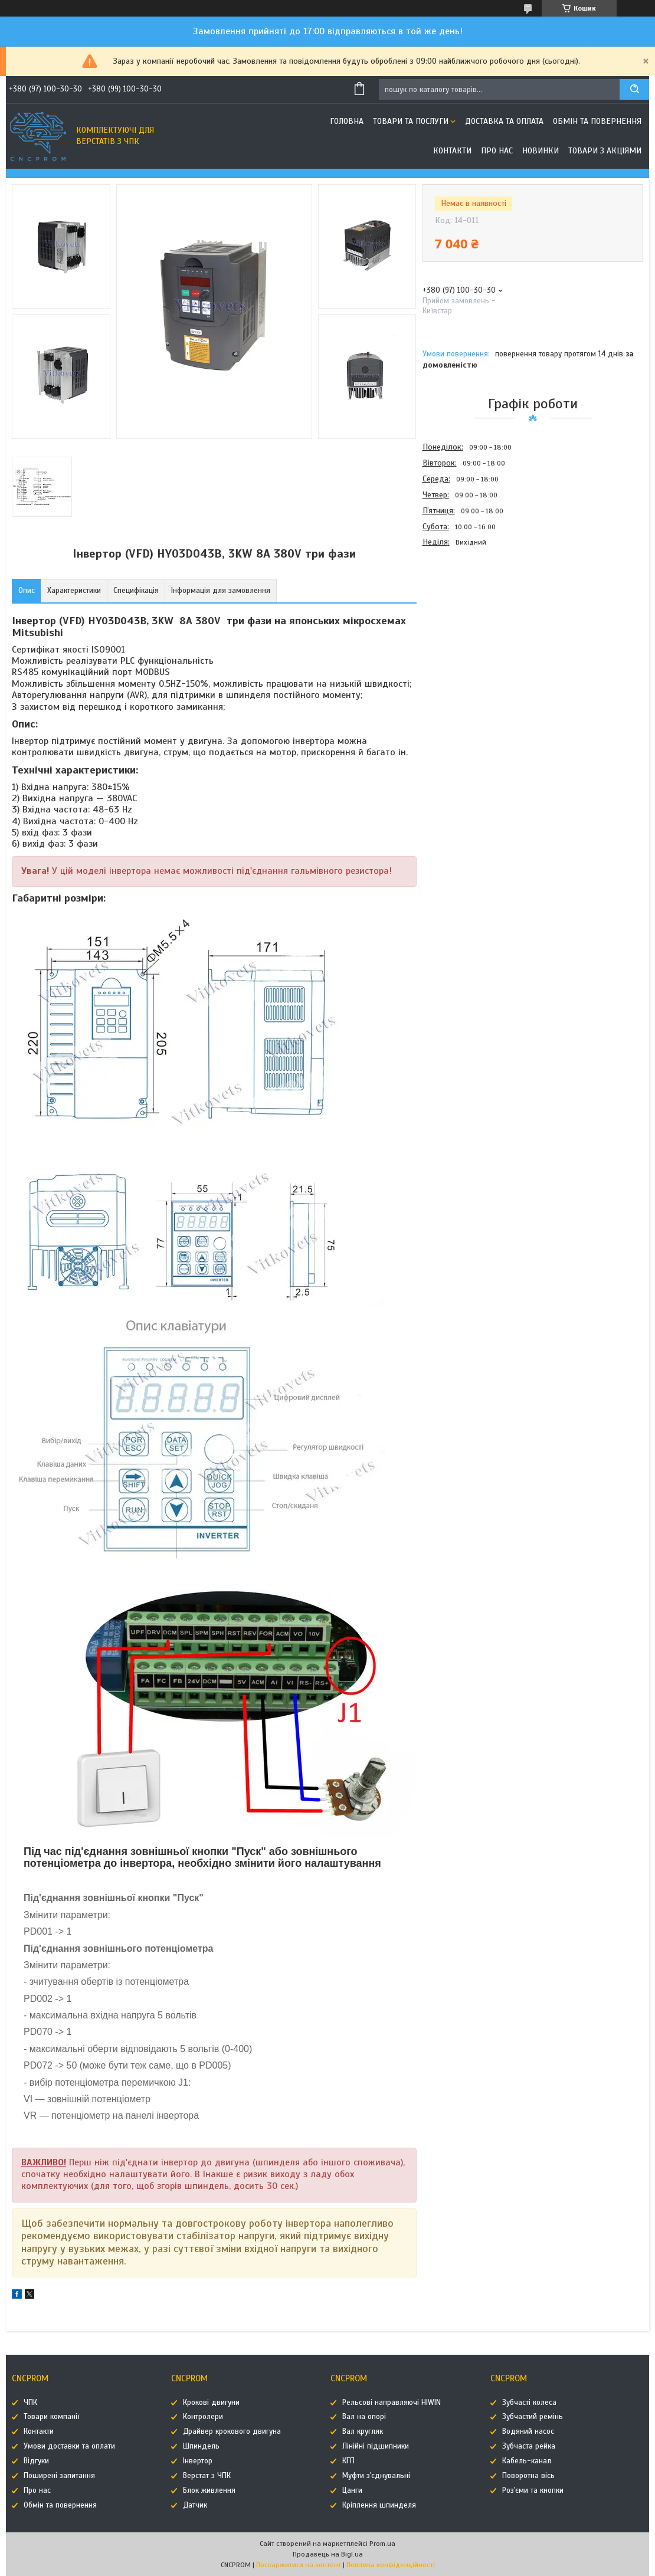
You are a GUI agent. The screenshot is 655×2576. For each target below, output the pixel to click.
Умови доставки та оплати (69, 2446)
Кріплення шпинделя (379, 2505)
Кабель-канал (526, 2461)
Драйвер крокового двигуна (232, 2431)
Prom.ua (382, 2543)
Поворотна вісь (528, 2475)
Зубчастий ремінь (532, 2416)
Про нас (497, 151)
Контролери (203, 2416)
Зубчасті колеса (529, 2402)
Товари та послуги (410, 121)
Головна (346, 121)
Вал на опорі (364, 2416)
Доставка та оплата (504, 121)
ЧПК (30, 2402)
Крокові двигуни (211, 2402)
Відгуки (36, 2461)
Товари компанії (52, 2416)
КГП (348, 2461)
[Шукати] (634, 89)
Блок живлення (209, 2490)
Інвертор (197, 2461)
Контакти (452, 151)
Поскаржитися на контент (298, 2565)
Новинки (540, 151)
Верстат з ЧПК (207, 2475)
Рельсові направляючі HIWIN (391, 2402)
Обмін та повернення (597, 121)
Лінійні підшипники (375, 2446)
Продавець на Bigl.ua (328, 2554)
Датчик (195, 2505)
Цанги (352, 2490)
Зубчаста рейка (528, 2446)
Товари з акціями (604, 151)
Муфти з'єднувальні (376, 2475)
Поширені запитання (59, 2475)
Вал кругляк (362, 2431)
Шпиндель (201, 2446)
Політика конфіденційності (390, 2565)
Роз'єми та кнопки (533, 2490)
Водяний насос (528, 2431)
